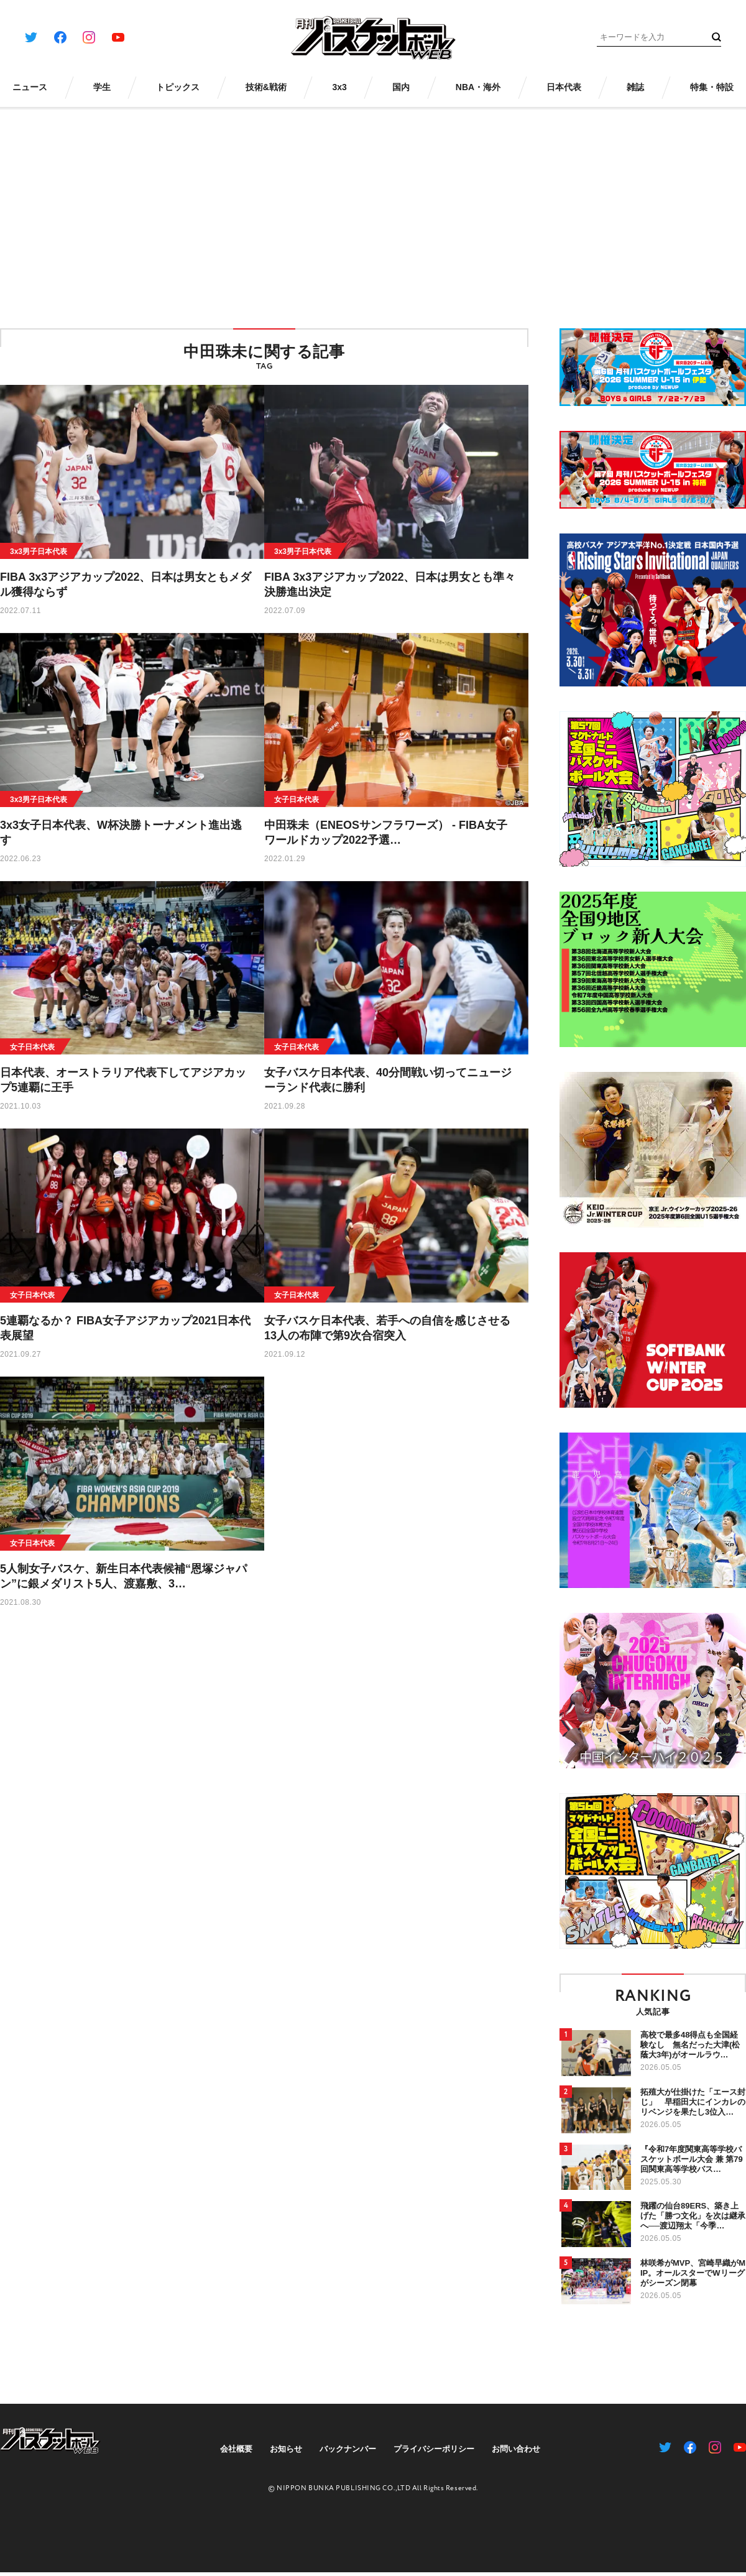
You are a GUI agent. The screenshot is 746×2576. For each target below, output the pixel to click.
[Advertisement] (373, 210)
